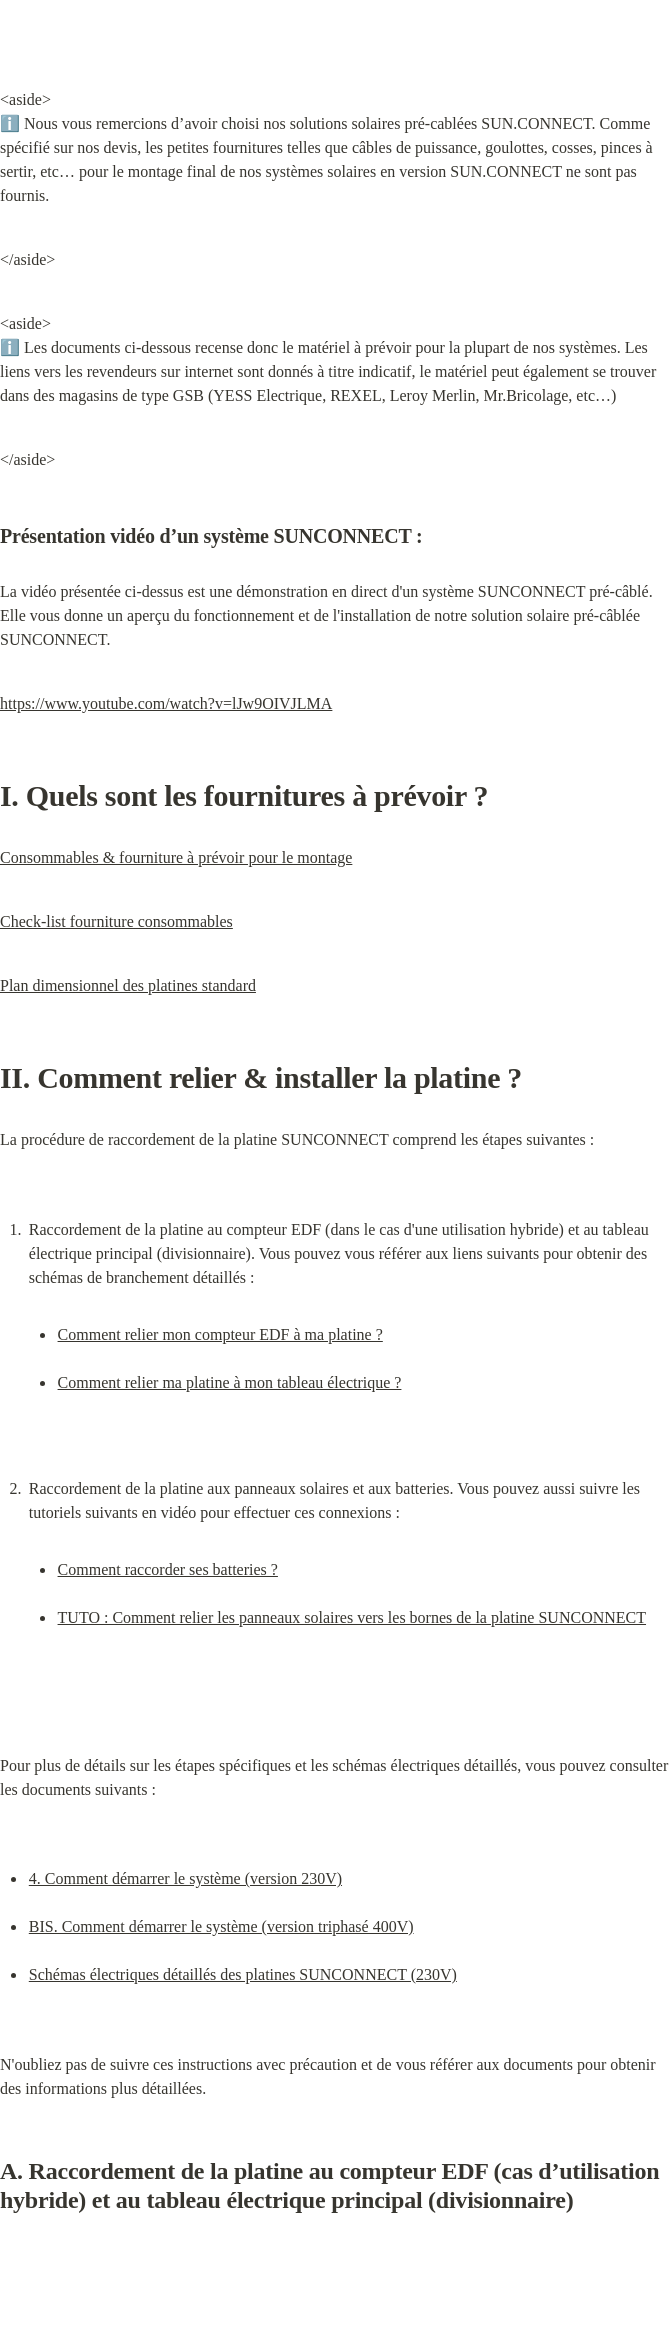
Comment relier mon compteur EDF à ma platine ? (220, 1334)
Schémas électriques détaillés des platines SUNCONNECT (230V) (243, 1974)
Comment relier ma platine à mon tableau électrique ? (230, 1382)
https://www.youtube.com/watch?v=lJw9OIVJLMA (166, 703)
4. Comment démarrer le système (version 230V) (185, 1878)
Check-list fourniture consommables (116, 921)
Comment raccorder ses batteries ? (168, 1569)
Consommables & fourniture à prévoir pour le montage (176, 857)
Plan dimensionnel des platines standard (128, 985)
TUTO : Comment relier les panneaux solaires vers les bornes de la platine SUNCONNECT (352, 1617)
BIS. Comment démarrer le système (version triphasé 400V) (221, 1926)
